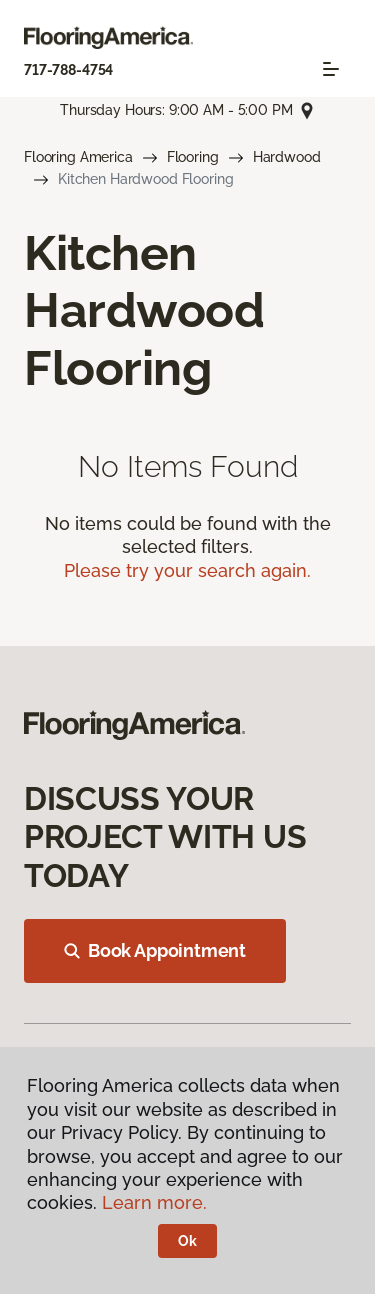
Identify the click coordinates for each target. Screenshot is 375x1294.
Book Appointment (155, 950)
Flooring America (78, 157)
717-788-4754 (68, 70)
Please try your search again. (187, 570)
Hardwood (287, 157)
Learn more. (154, 1202)
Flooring (193, 157)
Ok (187, 1241)
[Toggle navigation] (331, 69)
